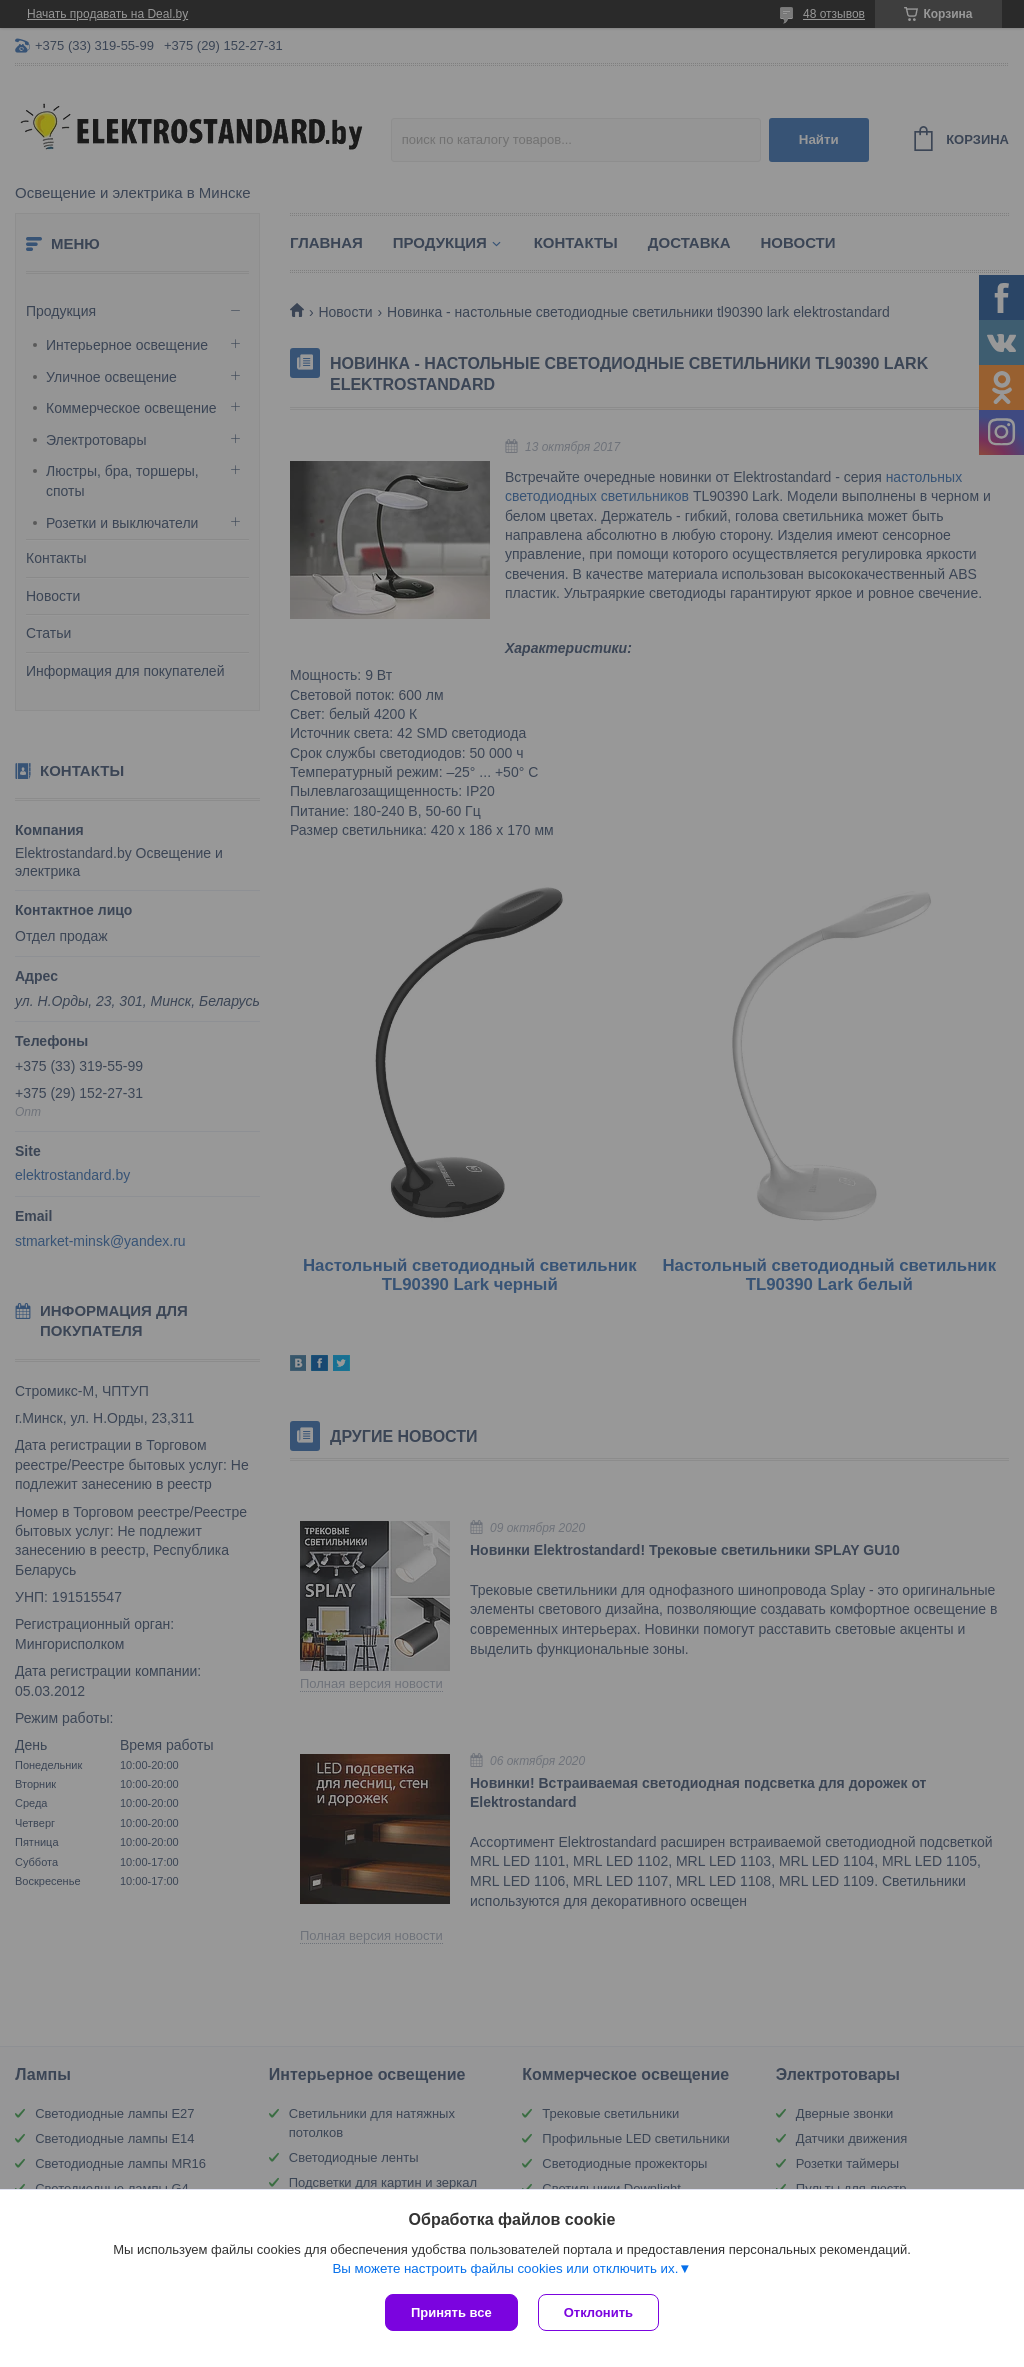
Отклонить (598, 2312)
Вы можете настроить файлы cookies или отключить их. (505, 2268)
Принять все (451, 2312)
